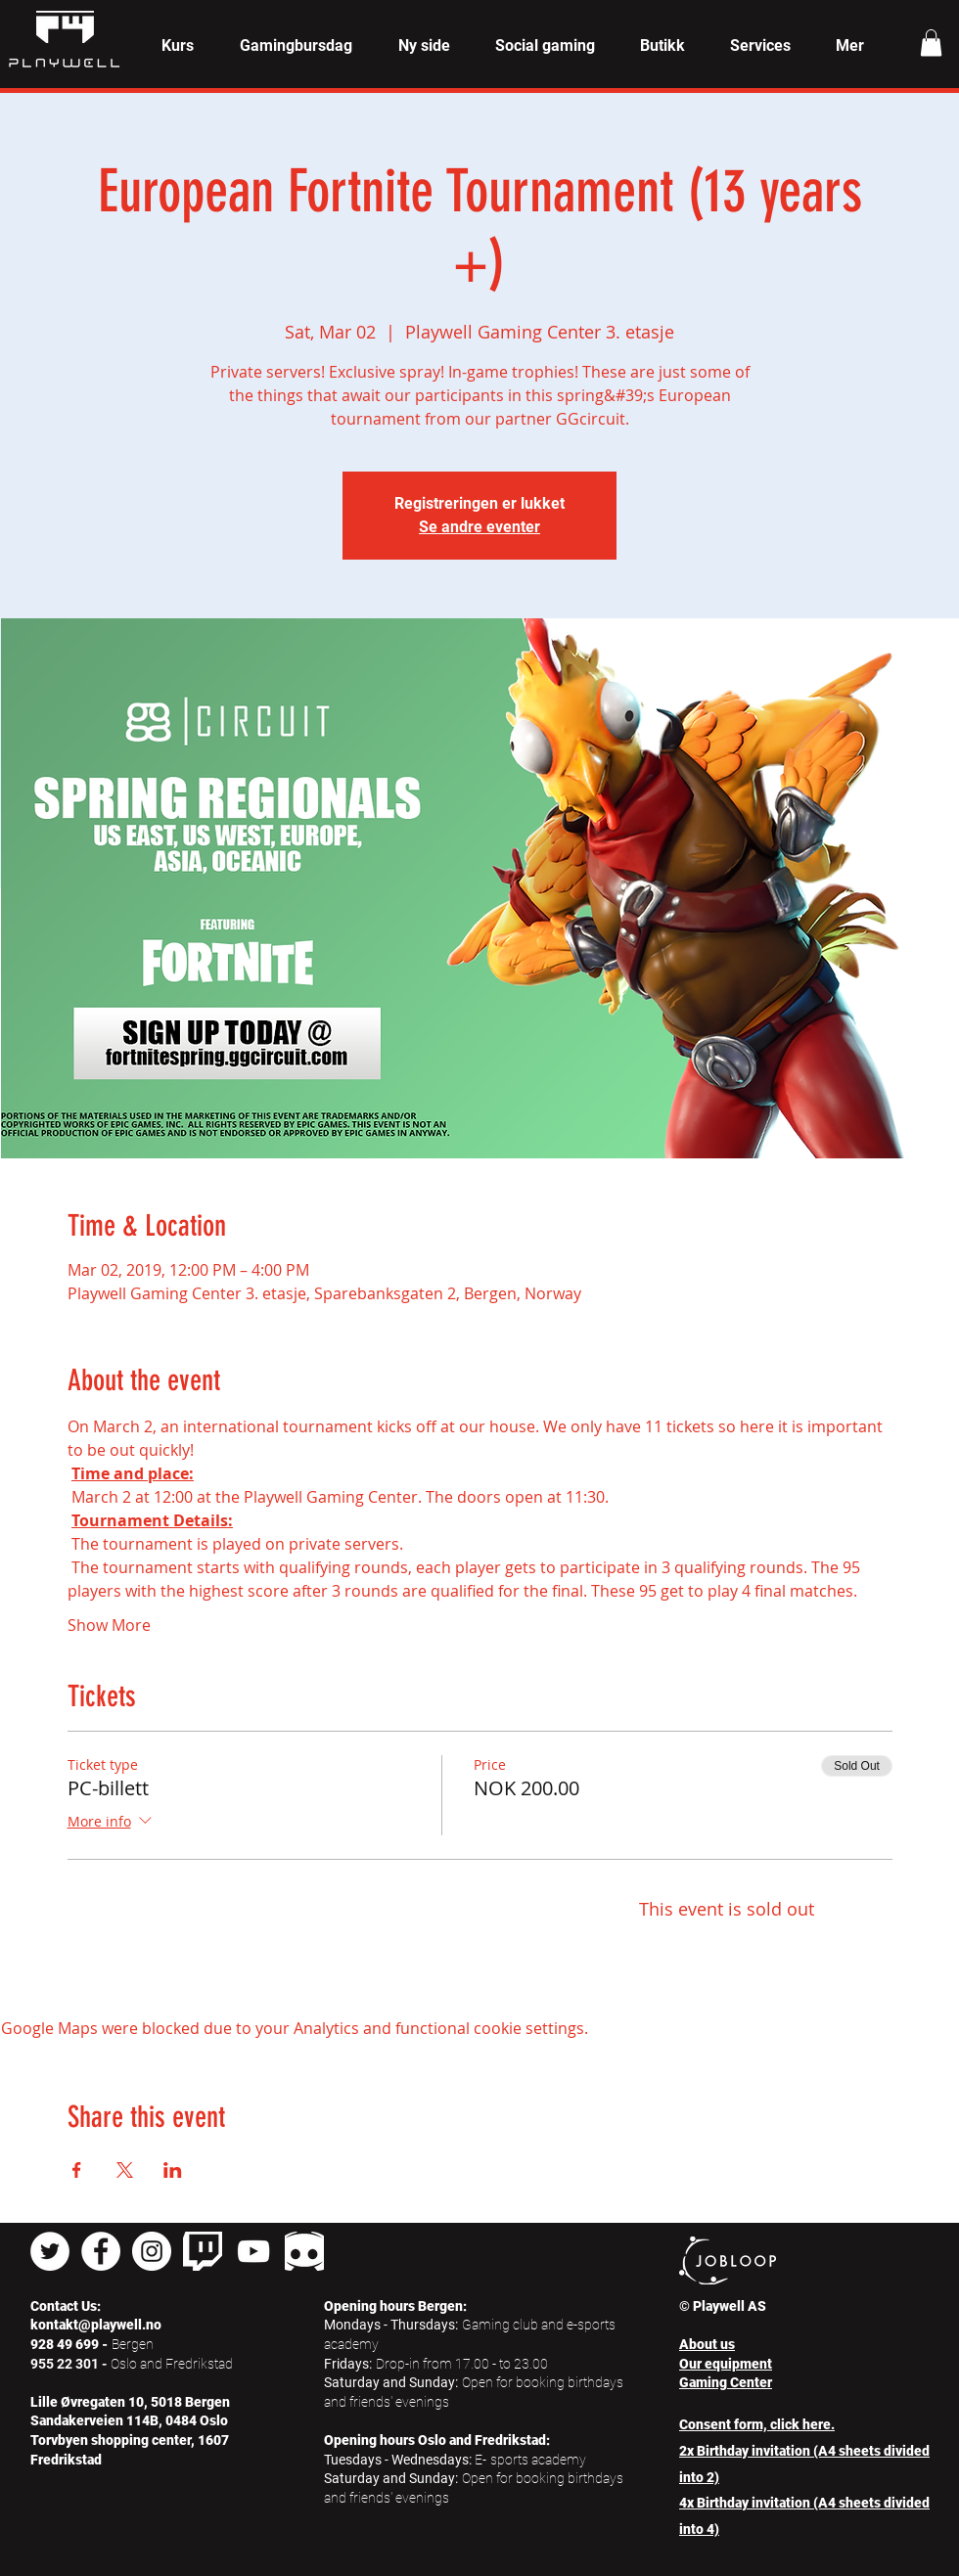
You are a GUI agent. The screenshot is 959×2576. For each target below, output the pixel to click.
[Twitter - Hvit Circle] (49, 2251)
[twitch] (202, 2251)
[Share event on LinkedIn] (172, 2170)
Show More (109, 1625)
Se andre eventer (479, 527)
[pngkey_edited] (304, 2251)
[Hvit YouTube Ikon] (253, 2251)
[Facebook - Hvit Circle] (100, 2251)
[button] (177, 46)
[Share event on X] (124, 2170)
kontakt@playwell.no (95, 2324)
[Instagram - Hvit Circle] (151, 2251)
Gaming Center (725, 2382)
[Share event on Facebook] (77, 2170)
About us (707, 2344)
